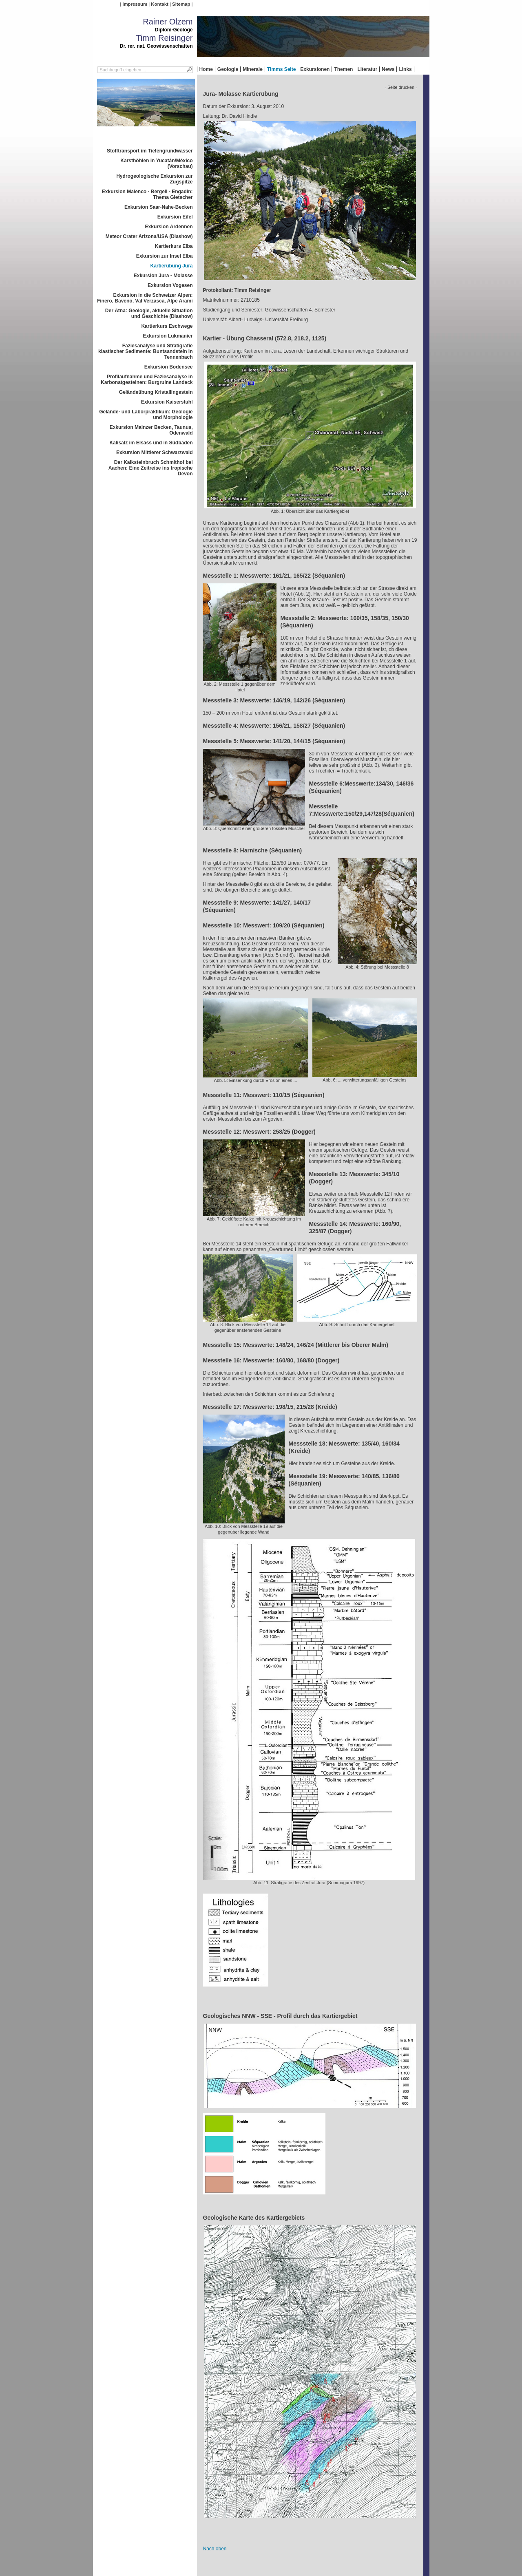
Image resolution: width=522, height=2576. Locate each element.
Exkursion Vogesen (170, 285)
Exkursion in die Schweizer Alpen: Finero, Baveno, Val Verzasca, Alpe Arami (145, 298)
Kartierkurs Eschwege (166, 326)
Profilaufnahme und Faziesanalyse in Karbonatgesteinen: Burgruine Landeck (146, 379)
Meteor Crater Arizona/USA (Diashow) (149, 236)
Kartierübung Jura (171, 266)
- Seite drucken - (401, 87)
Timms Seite (281, 69)
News (388, 69)
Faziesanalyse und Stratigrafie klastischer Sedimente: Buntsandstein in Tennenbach (145, 351)
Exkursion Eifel (175, 217)
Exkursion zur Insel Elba (164, 256)
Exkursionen (315, 69)
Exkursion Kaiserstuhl (167, 402)
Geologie (227, 69)
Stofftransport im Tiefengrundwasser (149, 151)
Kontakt (159, 4)
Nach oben (215, 2549)
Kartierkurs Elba (174, 246)
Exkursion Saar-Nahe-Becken (158, 207)
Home (206, 69)
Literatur (367, 69)
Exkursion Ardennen (169, 227)
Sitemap (181, 4)
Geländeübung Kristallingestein (156, 392)
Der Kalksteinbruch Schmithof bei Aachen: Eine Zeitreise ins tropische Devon (150, 468)
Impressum (134, 4)
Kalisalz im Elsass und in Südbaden (150, 443)
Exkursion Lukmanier (167, 336)
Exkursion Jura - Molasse (163, 275)
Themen (343, 69)
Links (405, 69)
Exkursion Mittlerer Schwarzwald (154, 452)
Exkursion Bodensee (168, 367)
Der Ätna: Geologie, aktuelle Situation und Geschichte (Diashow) (149, 313)
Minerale (253, 69)
